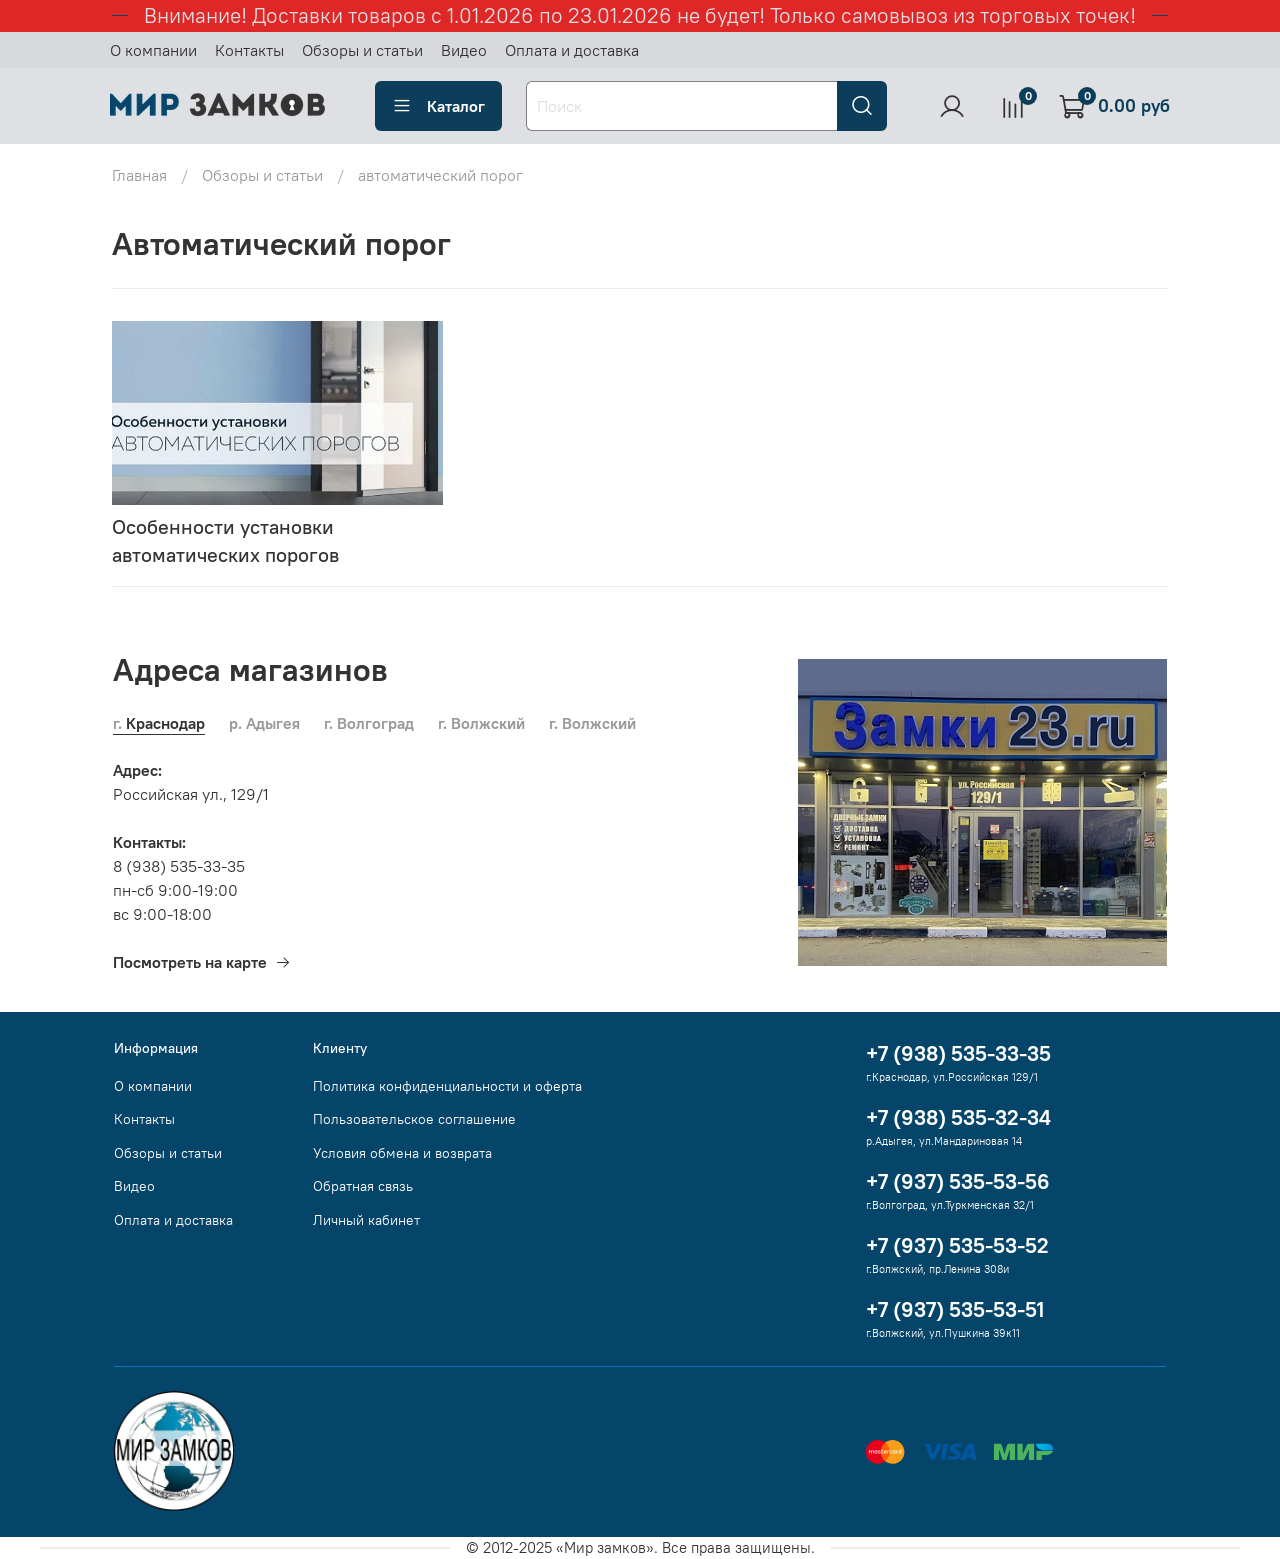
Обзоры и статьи (362, 50)
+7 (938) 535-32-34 (958, 1117)
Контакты (249, 50)
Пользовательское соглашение (414, 1119)
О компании (153, 50)
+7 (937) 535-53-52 (957, 1245)
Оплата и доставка (572, 50)
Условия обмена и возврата (402, 1153)
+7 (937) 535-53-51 (955, 1309)
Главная (139, 175)
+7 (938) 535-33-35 (958, 1053)
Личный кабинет (366, 1220)
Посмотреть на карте (202, 962)
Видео (464, 50)
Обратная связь (363, 1186)
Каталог (438, 106)
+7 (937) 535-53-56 (958, 1181)
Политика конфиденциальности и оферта (447, 1086)
